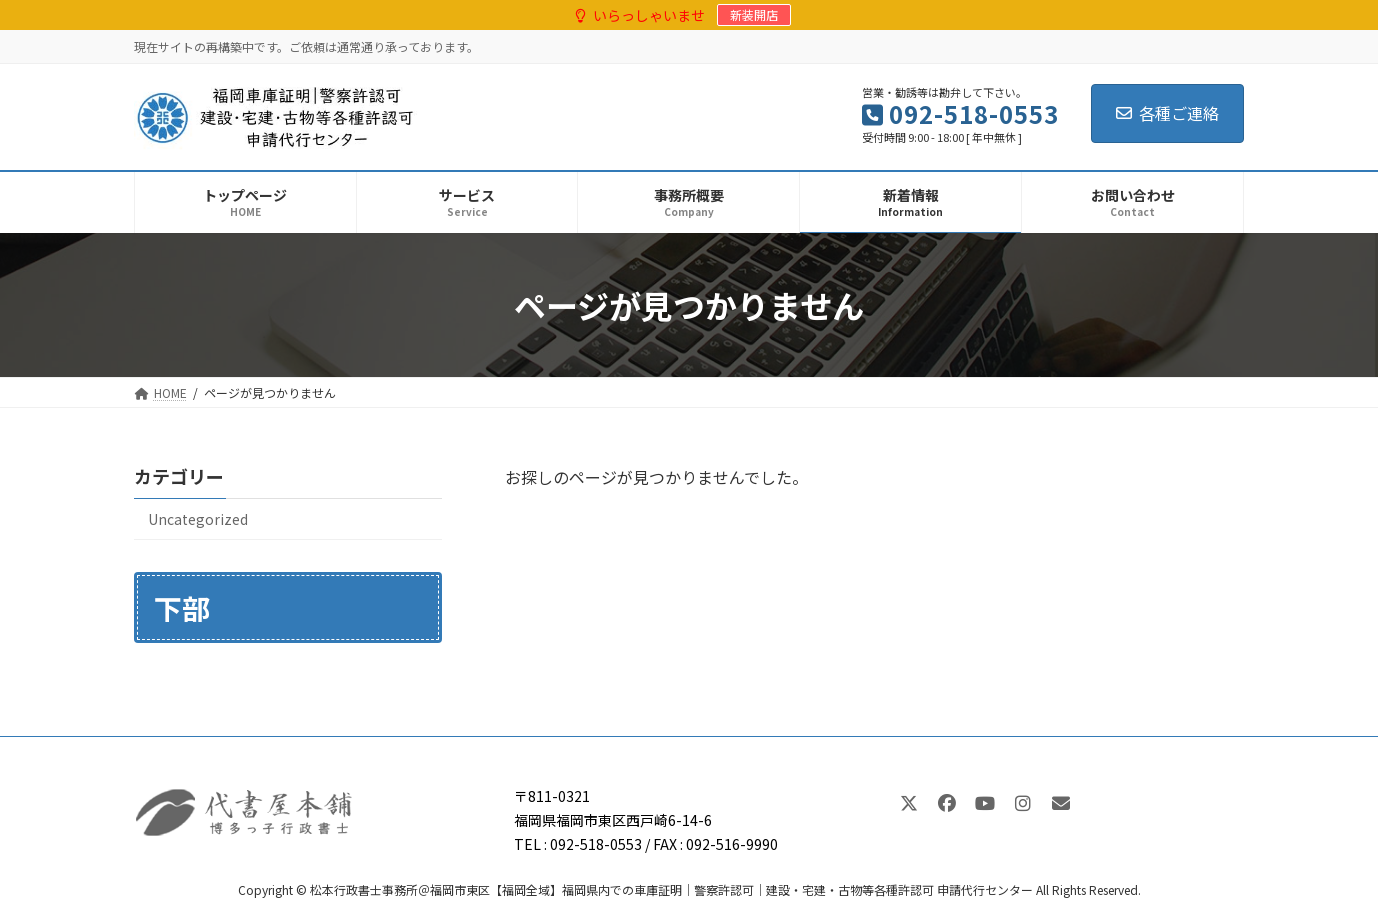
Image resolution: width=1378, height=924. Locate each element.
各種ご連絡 (1167, 113)
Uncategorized (198, 519)
